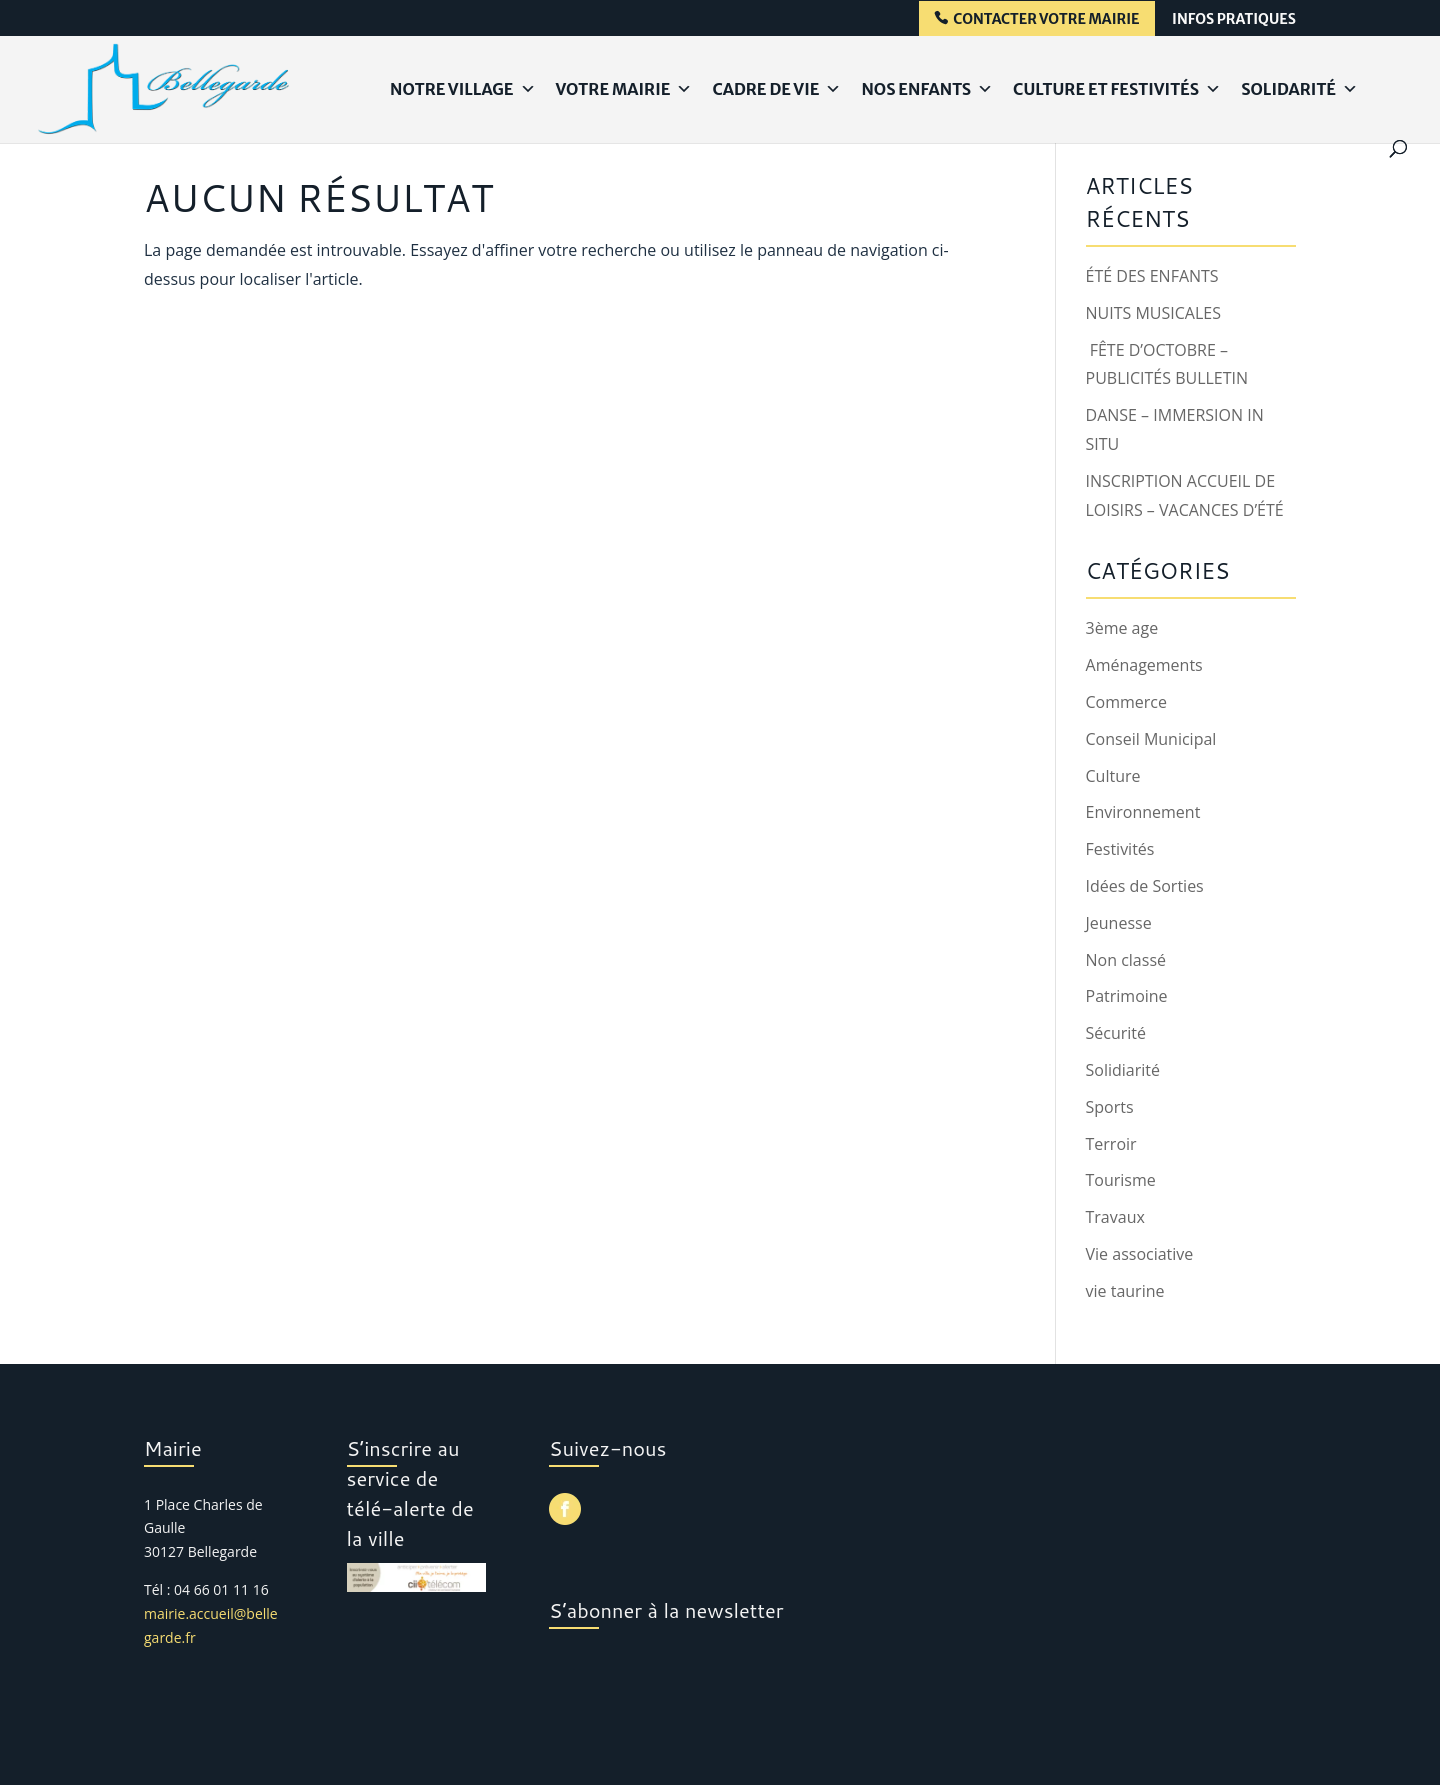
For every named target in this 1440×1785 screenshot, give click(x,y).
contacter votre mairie (1046, 19)
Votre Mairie (624, 89)
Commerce (1127, 702)
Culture (1113, 776)
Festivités (1120, 849)
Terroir (1111, 1144)
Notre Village (462, 89)
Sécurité (1116, 1033)
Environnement (1143, 812)
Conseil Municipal (1151, 739)
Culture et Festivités (1117, 89)
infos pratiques (1234, 20)
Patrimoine (1127, 996)
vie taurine (1125, 1291)
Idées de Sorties (1145, 886)
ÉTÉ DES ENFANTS (1152, 276)
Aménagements (1144, 665)
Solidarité (1299, 89)
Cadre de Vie (776, 89)
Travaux (1115, 1217)
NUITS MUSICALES (1153, 313)
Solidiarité (1123, 1070)
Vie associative (1140, 1254)
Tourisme (1121, 1180)
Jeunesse (1119, 923)
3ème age (1122, 628)
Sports (1110, 1107)
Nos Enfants (927, 89)
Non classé (1126, 960)
